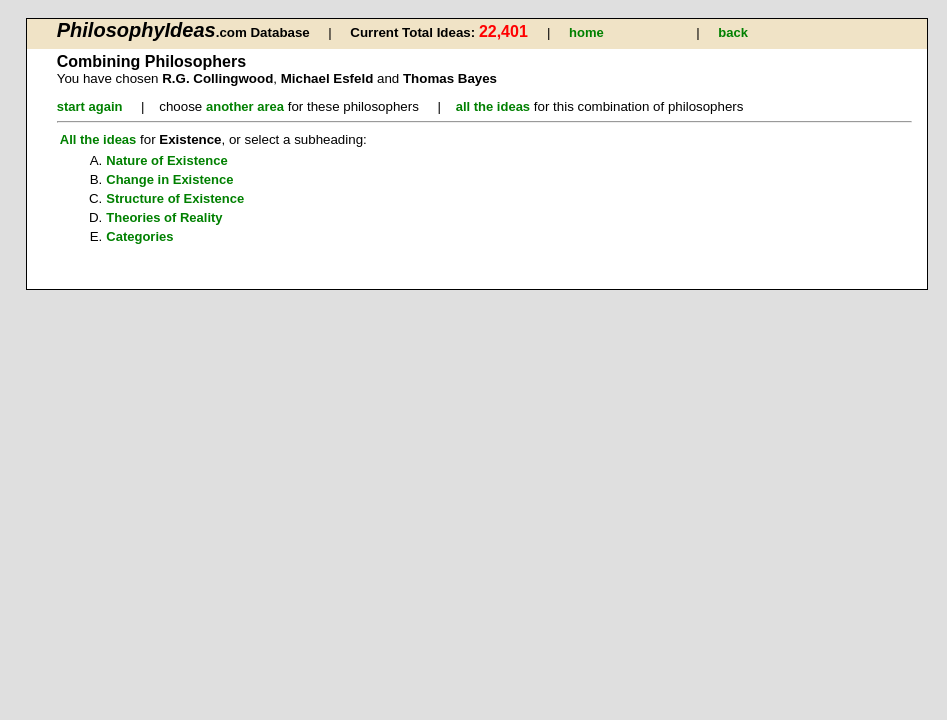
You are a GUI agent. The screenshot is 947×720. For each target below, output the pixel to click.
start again (90, 106)
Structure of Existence (175, 198)
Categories (139, 236)
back (733, 32)
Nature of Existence (166, 160)
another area (245, 106)
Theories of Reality (164, 217)
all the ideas (493, 106)
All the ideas (98, 139)
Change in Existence (169, 179)
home (586, 32)
